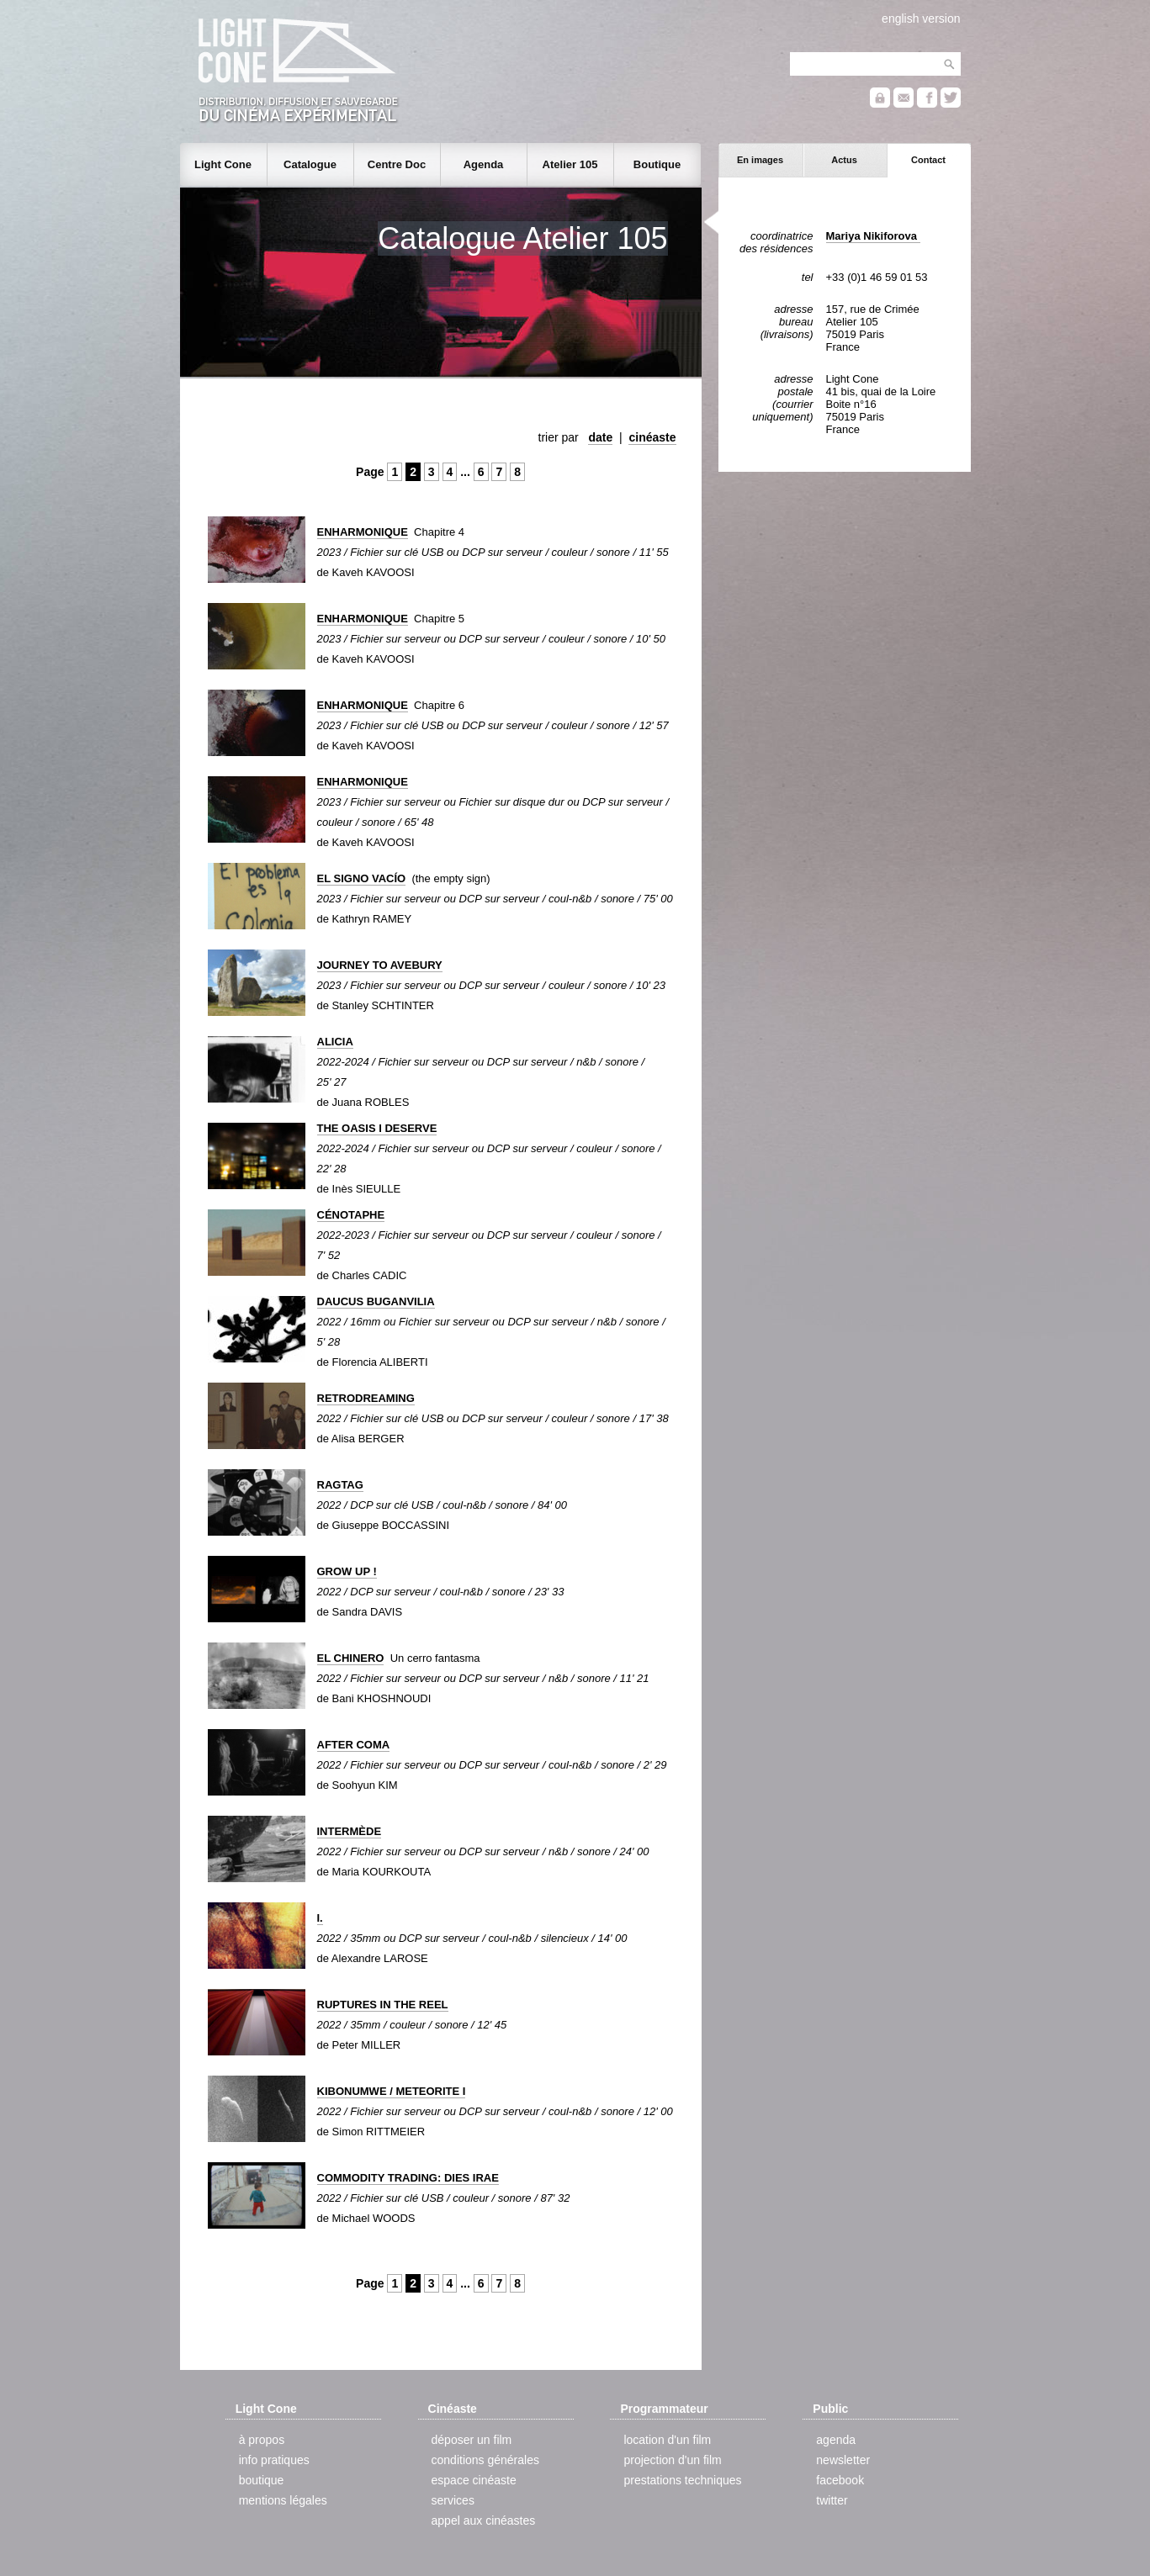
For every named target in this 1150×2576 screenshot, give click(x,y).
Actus (844, 160)
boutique (261, 2480)
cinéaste (652, 437)
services (453, 2500)
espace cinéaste (474, 2480)
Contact (928, 160)
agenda (836, 2439)
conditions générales (485, 2460)
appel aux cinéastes (484, 2520)
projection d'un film (672, 2460)
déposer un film (472, 2439)
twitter (831, 2500)
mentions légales (283, 2500)
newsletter (843, 2460)
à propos (261, 2439)
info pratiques (274, 2460)
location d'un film (667, 2439)
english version (921, 18)
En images (760, 160)
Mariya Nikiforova (873, 236)
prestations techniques (682, 2480)
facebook (840, 2480)
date (600, 437)
